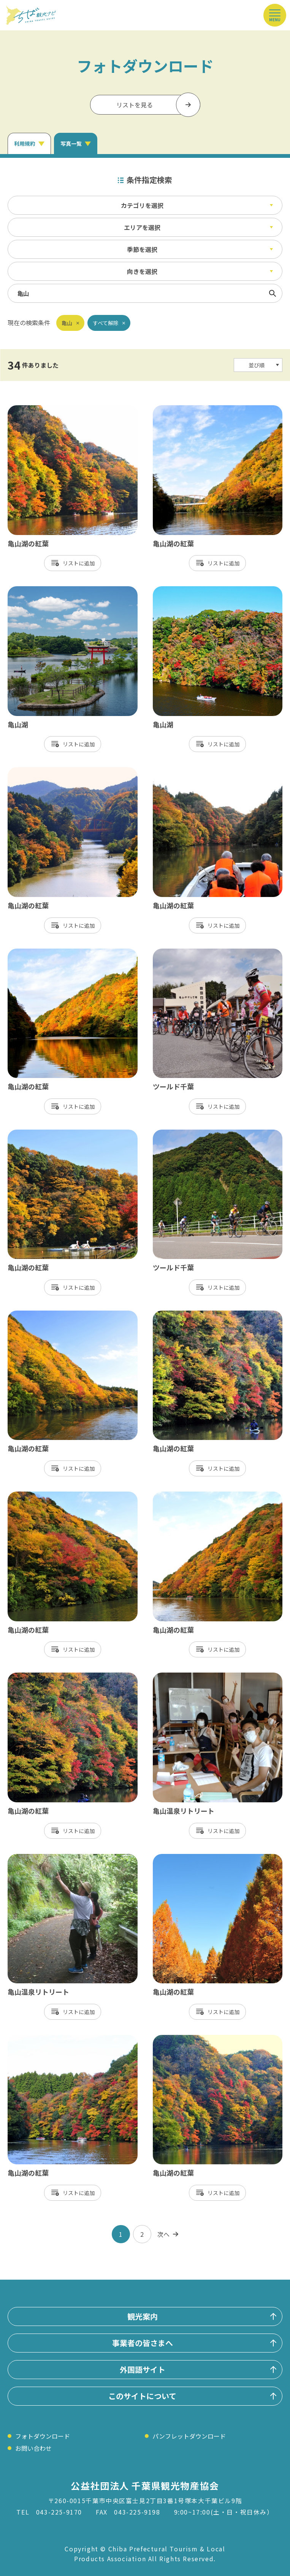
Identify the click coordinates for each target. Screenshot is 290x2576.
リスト (71, 563)
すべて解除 (106, 323)
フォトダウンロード (42, 2436)
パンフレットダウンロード (189, 2436)
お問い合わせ (33, 2448)
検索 (272, 293)
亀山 (67, 323)
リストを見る (134, 104)
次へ (163, 2234)
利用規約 (24, 143)
